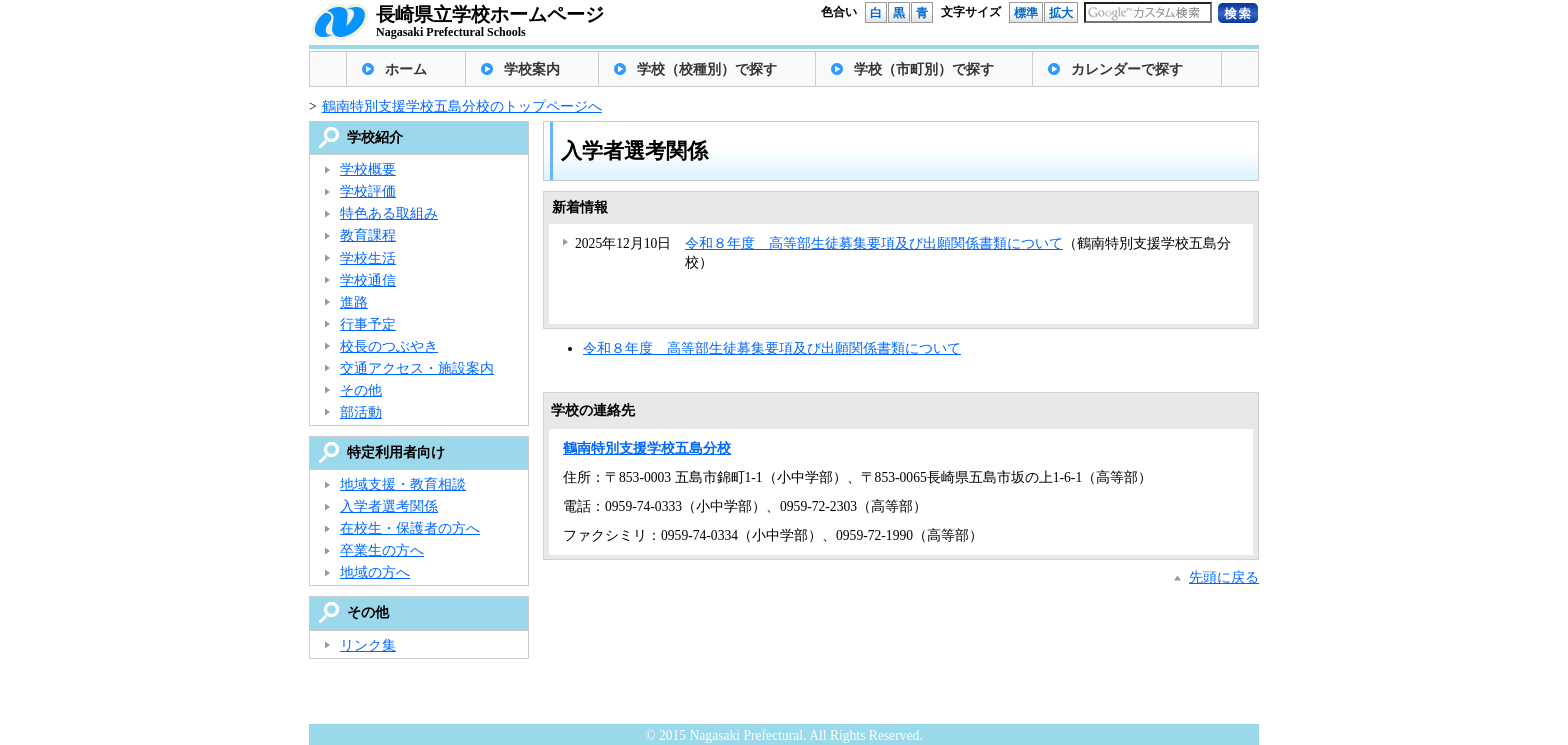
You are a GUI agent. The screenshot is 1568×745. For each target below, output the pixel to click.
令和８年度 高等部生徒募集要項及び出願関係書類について (874, 243)
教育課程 (368, 235)
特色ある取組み (389, 213)
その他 (361, 390)
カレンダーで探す (1127, 69)
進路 (354, 302)
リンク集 (368, 645)
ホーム (406, 69)
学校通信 (368, 280)
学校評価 (368, 191)
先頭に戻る (1224, 577)
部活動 (361, 412)
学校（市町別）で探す (924, 69)
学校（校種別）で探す (707, 69)
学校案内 (532, 69)
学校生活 (368, 258)
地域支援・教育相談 (403, 484)
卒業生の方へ (382, 550)
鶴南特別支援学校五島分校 (647, 448)
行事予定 (368, 324)
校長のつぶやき (389, 346)
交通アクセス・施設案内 (417, 368)
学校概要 (368, 169)
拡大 (1061, 13)
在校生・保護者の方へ (410, 528)
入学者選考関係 (389, 506)
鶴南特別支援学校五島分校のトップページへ (462, 106)
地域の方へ (375, 572)
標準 (1026, 13)
